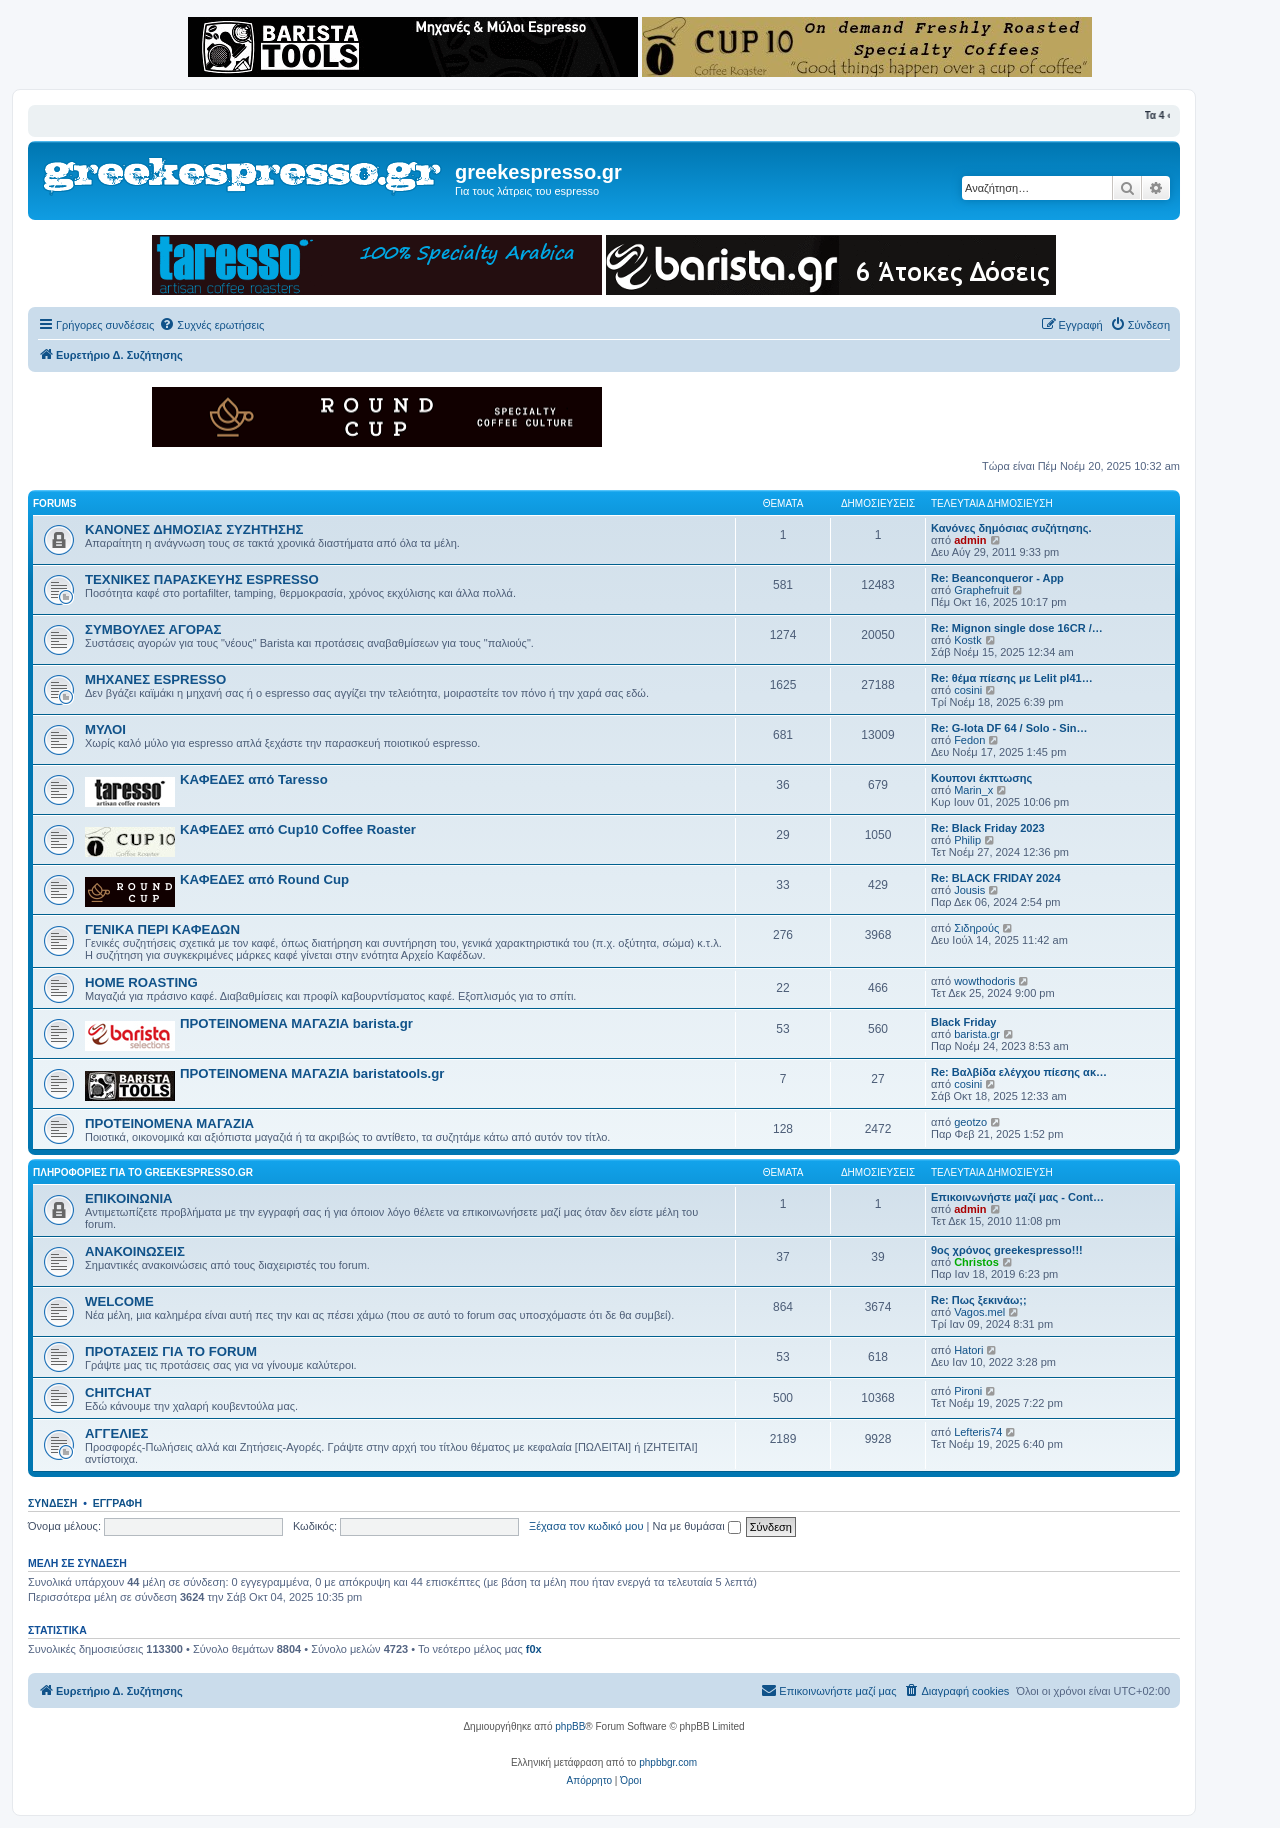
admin (970, 540)
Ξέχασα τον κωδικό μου (586, 1526)
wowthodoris (984, 981)
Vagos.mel (979, 1312)
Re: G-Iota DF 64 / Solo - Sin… (1009, 728)
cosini (968, 690)
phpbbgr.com (668, 1762)
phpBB (570, 1726)
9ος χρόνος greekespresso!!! (1007, 1250)
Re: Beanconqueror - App (997, 578)
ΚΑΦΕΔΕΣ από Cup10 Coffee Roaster (298, 829)
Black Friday (963, 1022)
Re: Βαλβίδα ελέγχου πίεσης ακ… (1019, 1072)
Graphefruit (981, 590)
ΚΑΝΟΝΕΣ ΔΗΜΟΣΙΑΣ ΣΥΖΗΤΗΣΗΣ (194, 529)
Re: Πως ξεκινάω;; (979, 1300)
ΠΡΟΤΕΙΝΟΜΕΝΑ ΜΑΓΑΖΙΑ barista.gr (296, 1023)
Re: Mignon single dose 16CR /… (1017, 628)
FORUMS (54, 503)
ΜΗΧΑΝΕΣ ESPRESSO (155, 679)
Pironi (968, 1391)
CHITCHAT (118, 1392)
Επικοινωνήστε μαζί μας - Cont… (1017, 1197)
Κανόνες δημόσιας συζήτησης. (1011, 528)
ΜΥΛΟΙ (105, 729)
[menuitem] (211, 325)
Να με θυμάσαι (697, 1526)
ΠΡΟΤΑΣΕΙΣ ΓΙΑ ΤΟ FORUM (171, 1351)
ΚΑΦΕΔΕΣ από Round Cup (264, 879)
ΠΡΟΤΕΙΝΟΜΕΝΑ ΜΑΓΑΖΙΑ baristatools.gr (312, 1073)
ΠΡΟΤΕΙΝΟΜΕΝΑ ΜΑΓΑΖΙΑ (169, 1123)
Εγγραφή (117, 1503)
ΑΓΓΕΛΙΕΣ (116, 1433)
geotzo (970, 1122)
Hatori (968, 1350)
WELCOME (119, 1301)
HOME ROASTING (141, 982)
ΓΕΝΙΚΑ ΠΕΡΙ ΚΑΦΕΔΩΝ (162, 929)
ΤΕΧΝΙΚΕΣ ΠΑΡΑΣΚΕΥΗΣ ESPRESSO (202, 579)
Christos (976, 1262)
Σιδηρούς (976, 928)
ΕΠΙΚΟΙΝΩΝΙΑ (129, 1198)
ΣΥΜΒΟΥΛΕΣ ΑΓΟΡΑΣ (153, 629)
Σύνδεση (52, 1503)
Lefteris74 (978, 1432)
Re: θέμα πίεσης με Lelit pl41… (1012, 678)
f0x (534, 1649)
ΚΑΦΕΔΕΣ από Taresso (254, 779)
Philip (967, 840)
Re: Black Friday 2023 (988, 828)
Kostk (968, 640)
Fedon (969, 740)
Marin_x (973, 790)
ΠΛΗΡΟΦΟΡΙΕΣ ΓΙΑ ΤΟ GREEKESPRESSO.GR (143, 1172)
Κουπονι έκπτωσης (981, 778)
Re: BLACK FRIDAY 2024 (996, 878)
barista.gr (977, 1034)
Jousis (969, 890)
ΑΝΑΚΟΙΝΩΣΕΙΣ (135, 1251)
